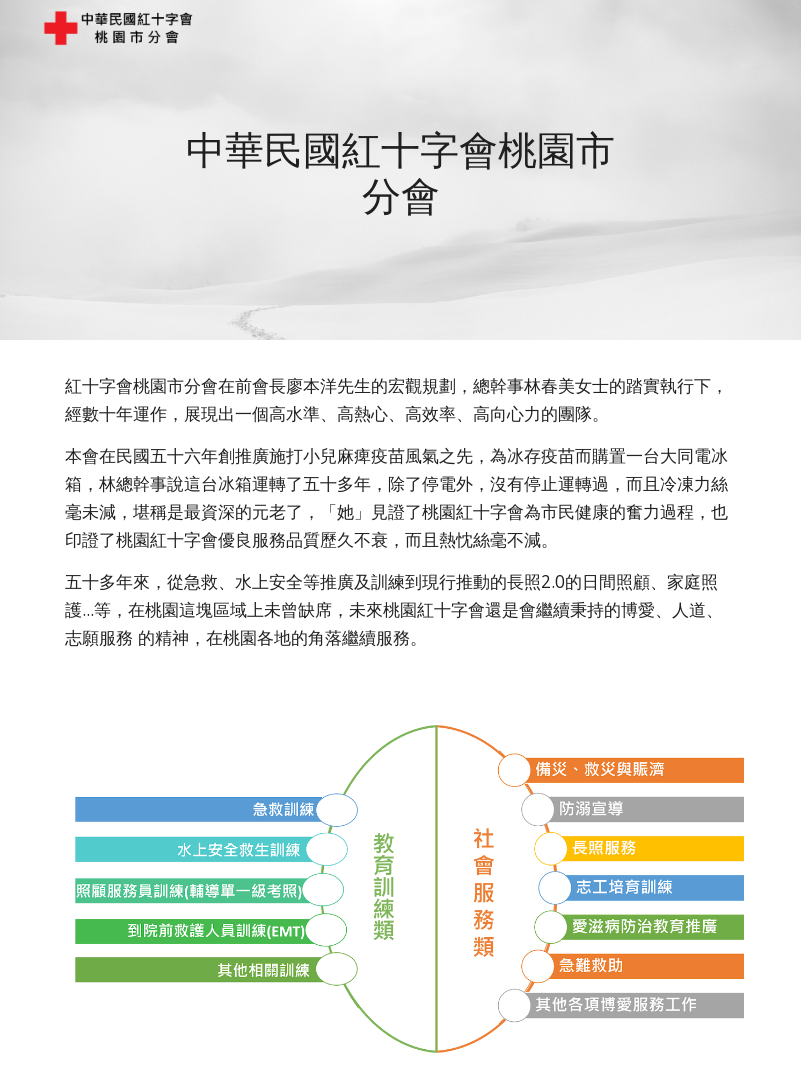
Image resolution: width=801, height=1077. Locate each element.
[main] (400, 169)
